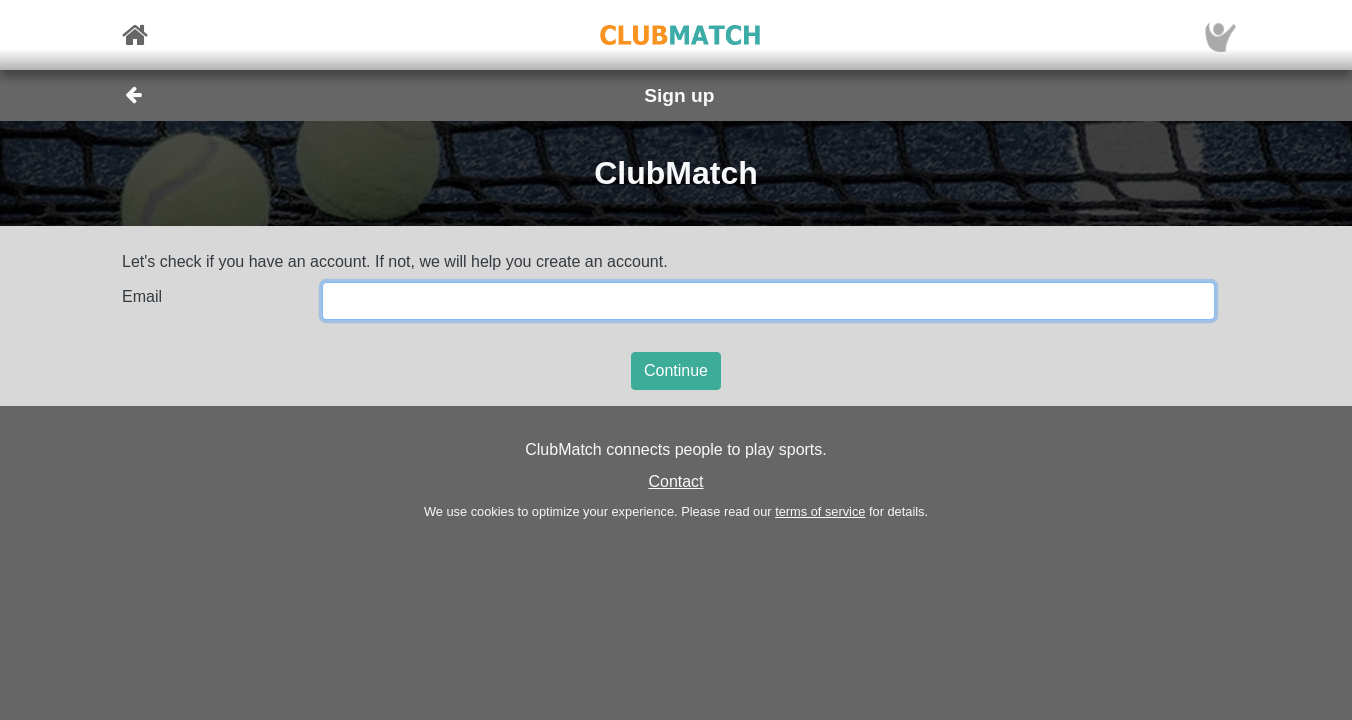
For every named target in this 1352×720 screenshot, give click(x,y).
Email (142, 296)
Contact (675, 481)
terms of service (820, 511)
